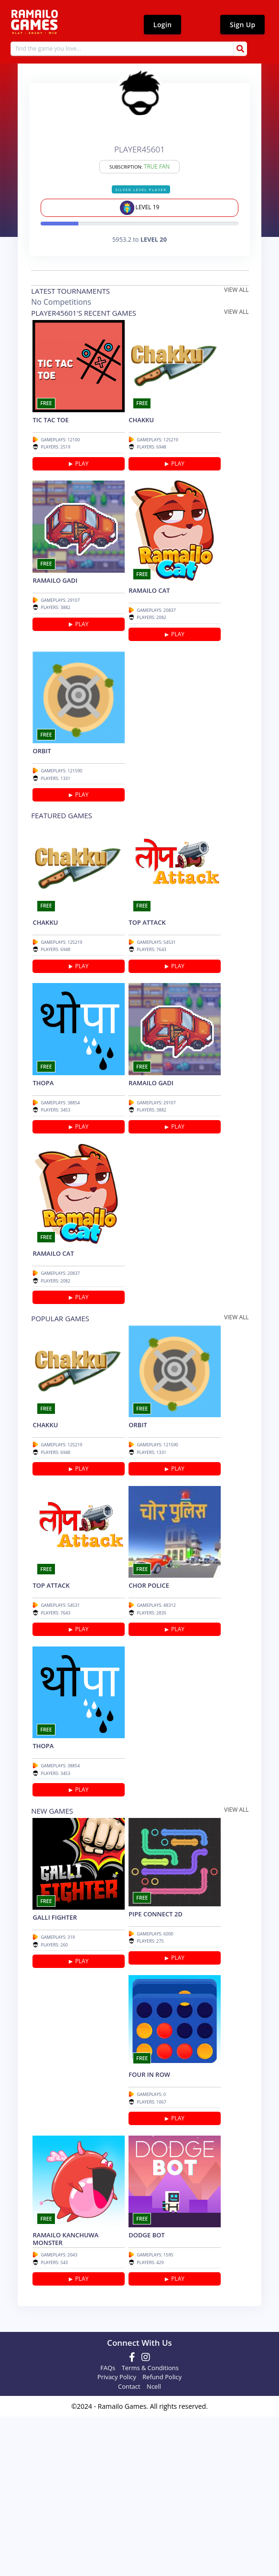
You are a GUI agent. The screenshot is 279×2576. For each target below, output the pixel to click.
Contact (129, 2547)
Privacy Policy (116, 2537)
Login (162, 25)
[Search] (133, 50)
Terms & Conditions (150, 2528)
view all (237, 293)
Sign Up (242, 25)
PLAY (83, 479)
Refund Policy (162, 2537)
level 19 (140, 211)
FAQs (107, 2528)
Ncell (154, 2547)
